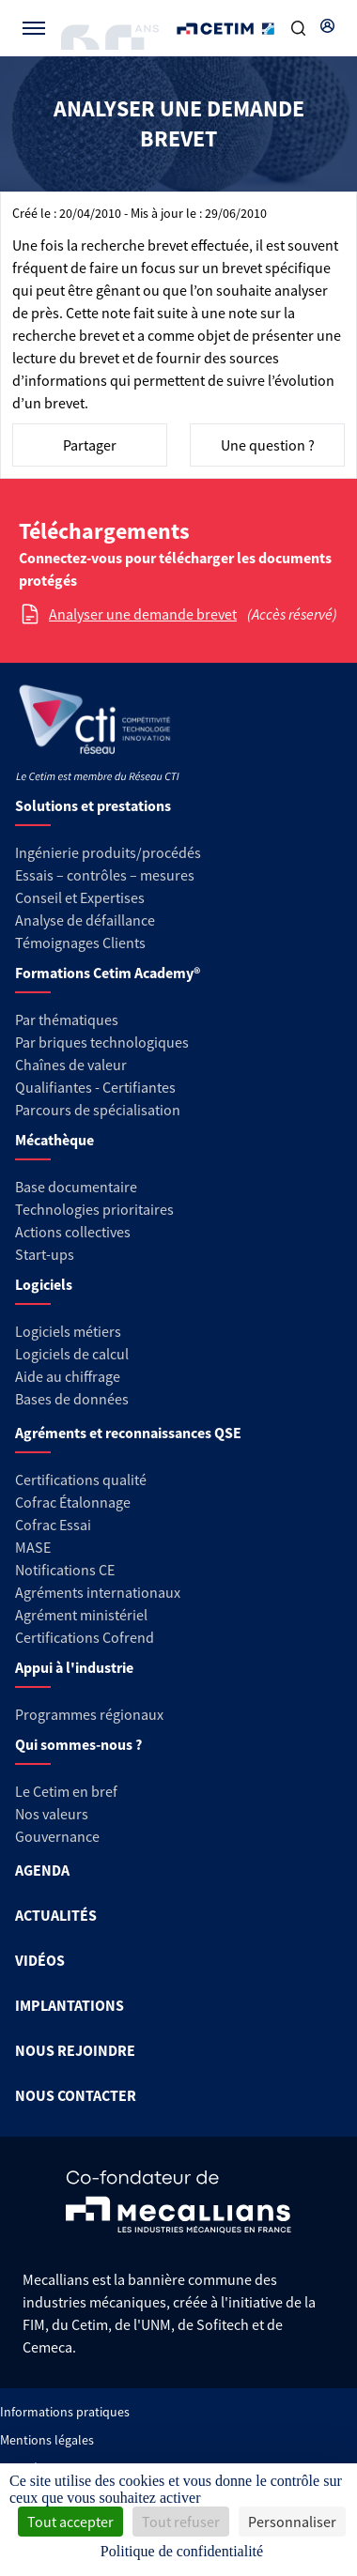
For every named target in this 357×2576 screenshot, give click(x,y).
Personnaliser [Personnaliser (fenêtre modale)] (292, 2521)
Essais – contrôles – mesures (104, 875)
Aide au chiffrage (67, 1376)
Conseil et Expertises (80, 897)
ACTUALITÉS (56, 1915)
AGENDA (42, 1870)
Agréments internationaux (97, 1592)
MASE (33, 1547)
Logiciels (43, 1284)
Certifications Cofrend (84, 1637)
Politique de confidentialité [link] (182, 2551)
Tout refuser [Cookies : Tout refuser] (181, 2521)
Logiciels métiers (68, 1331)
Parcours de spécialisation (97, 1109)
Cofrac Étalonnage (73, 1502)
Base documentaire (76, 1186)
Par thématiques (66, 1019)
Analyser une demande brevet (143, 614)
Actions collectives (73, 1231)
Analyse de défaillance (85, 920)
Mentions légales (47, 2439)
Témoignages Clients (80, 942)
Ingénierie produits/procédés (108, 852)
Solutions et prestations (93, 805)
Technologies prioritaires (94, 1209)
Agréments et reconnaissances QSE (128, 1432)
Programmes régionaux (89, 1714)
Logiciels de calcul (72, 1353)
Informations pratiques (65, 2411)
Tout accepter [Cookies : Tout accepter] (70, 2521)
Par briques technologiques (102, 1042)
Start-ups (44, 1254)
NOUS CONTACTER (75, 2095)
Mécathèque (54, 1139)
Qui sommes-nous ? (78, 1744)
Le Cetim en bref (66, 1791)
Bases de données (72, 1398)
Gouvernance (57, 1836)
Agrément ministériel (81, 1614)
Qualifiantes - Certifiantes (95, 1087)
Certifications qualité (81, 1479)
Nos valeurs (51, 1813)
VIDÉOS (40, 1960)
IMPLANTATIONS (69, 2005)
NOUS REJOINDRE (75, 2050)
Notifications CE (65, 1569)
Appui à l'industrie (74, 1667)
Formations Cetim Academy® (107, 972)
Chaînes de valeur (71, 1064)
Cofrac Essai (53, 1524)
